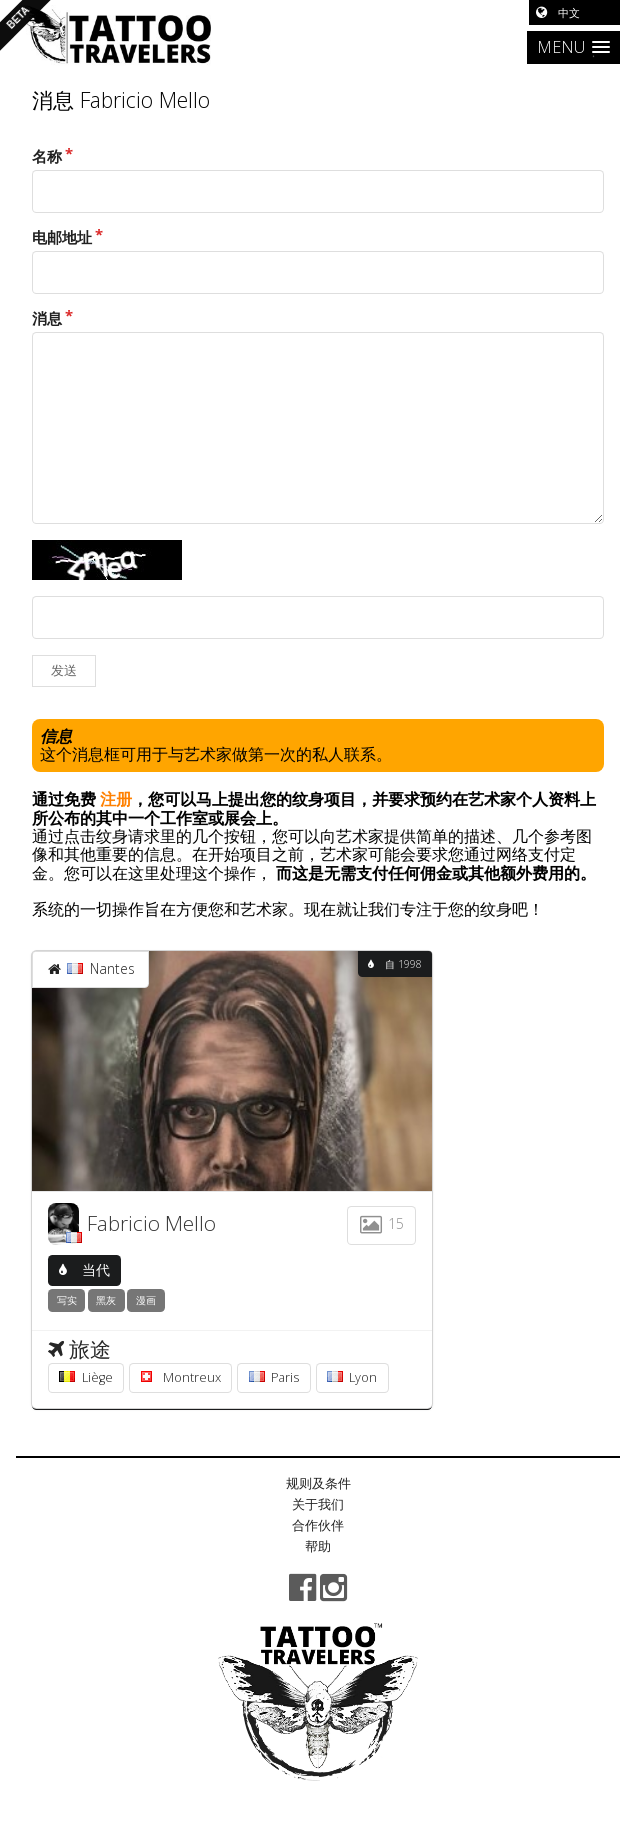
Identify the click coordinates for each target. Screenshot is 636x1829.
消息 (47, 318)
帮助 (318, 1546)
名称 (47, 156)
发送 (64, 671)
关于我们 (318, 1504)
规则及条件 (318, 1483)
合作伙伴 (318, 1525)
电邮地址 (62, 237)
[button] (573, 47)
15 (381, 1223)
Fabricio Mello (151, 1223)
